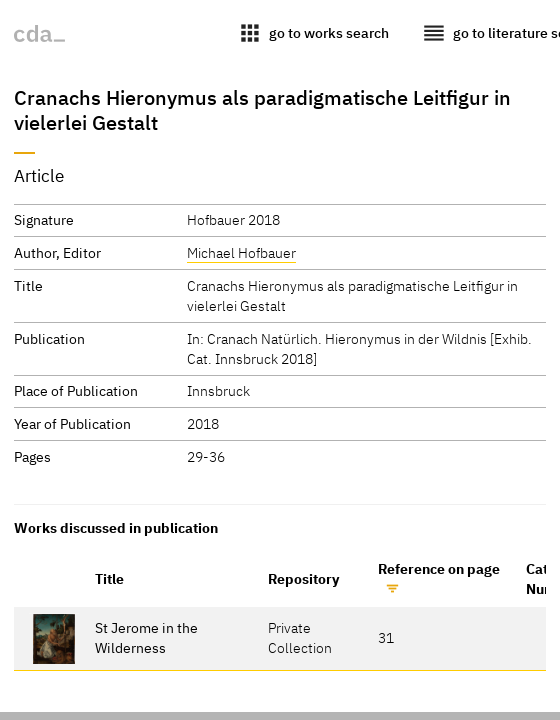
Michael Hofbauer (241, 252)
